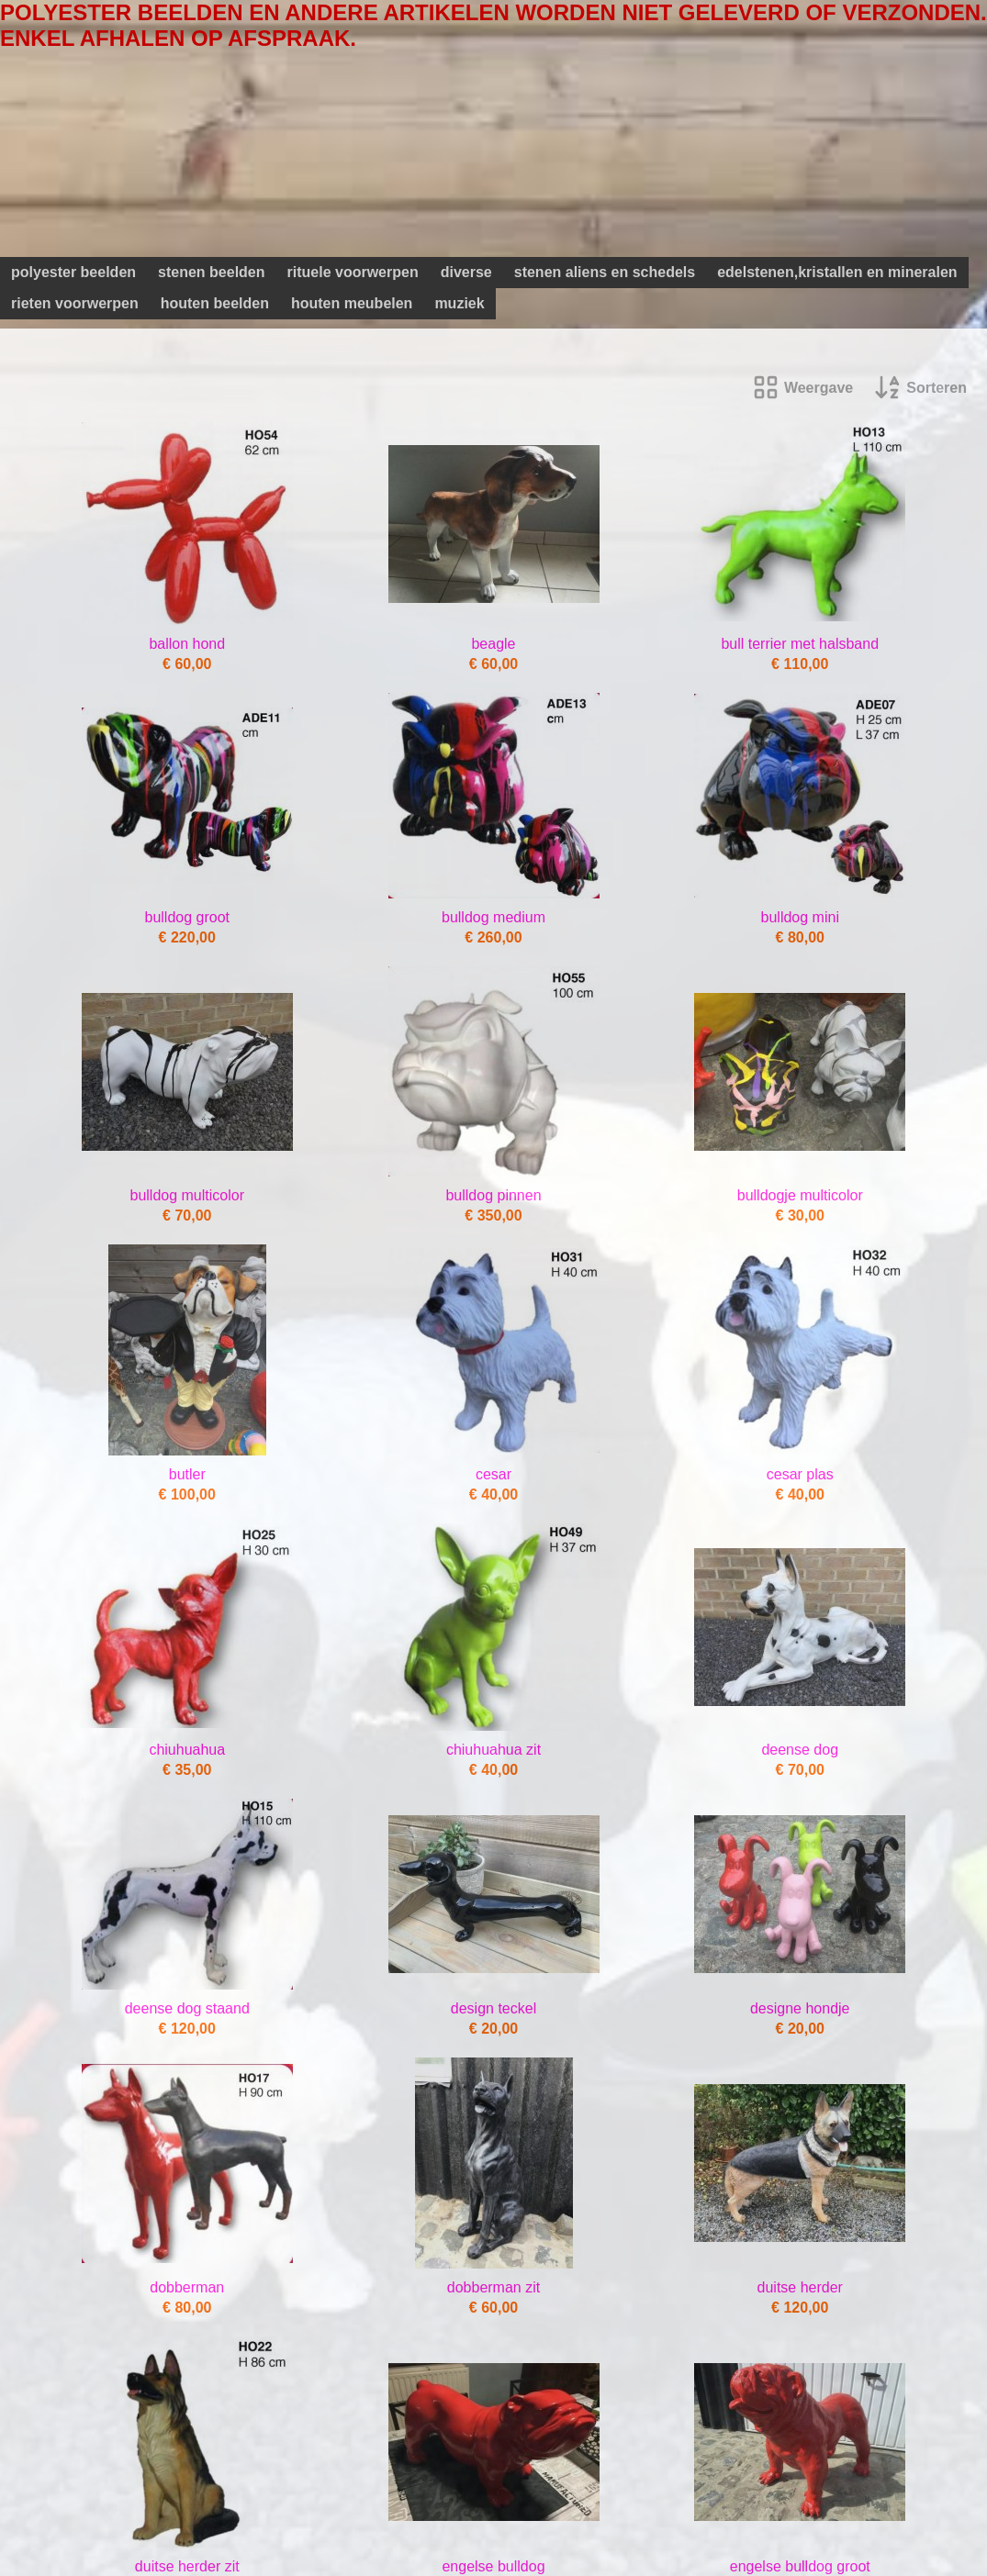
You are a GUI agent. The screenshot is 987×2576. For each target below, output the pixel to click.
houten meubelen (351, 303)
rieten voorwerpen (75, 303)
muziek (459, 303)
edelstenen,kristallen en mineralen (837, 272)
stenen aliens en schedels (604, 272)
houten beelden (215, 303)
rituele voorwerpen (353, 272)
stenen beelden (211, 272)
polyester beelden (73, 272)
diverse (466, 272)
